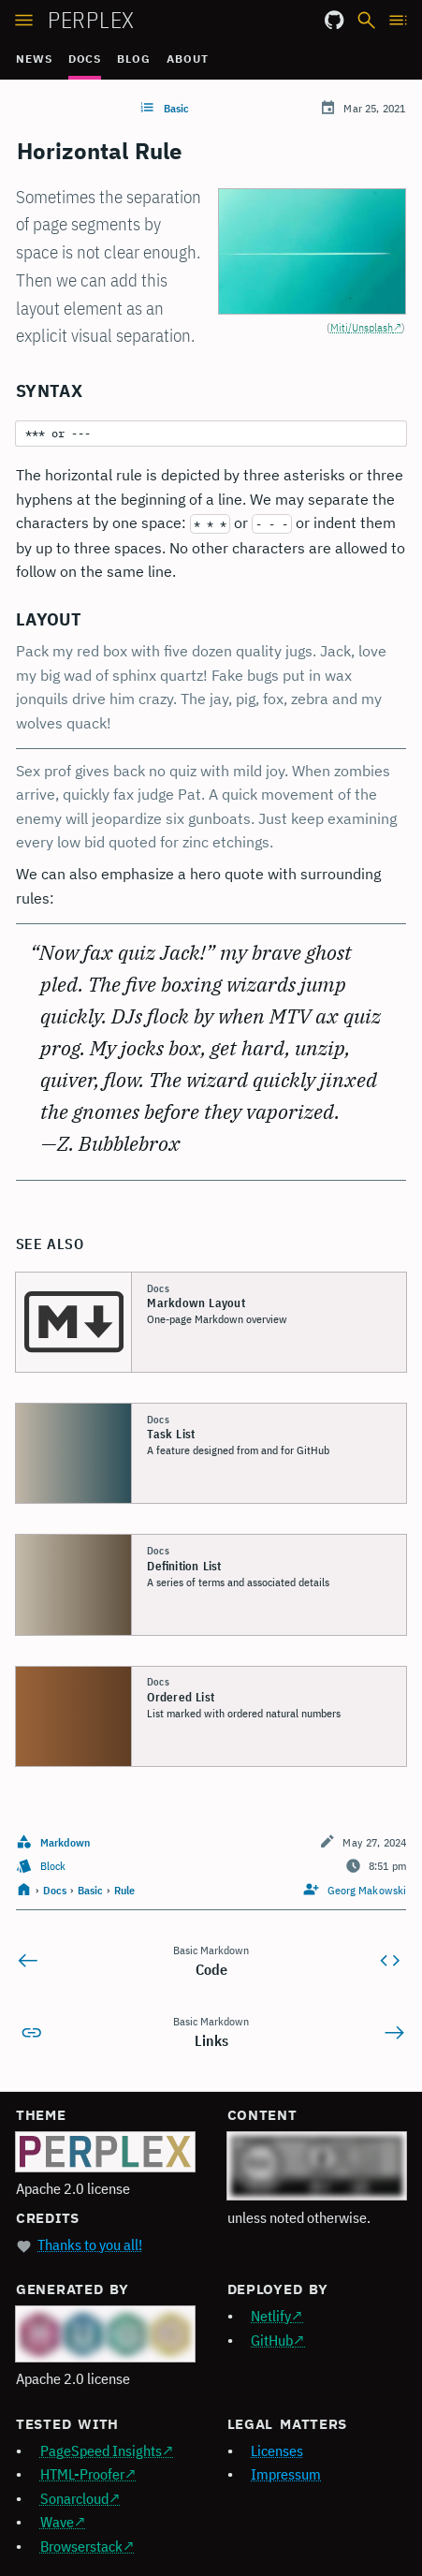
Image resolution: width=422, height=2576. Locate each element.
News (34, 59)
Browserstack (81, 2546)
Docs (85, 59)
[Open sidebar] (24, 18)
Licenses (277, 2450)
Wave (57, 2521)
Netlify (271, 2315)
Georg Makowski (366, 1890)
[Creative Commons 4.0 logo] (316, 2166)
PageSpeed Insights (101, 2450)
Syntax (49, 390)
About (188, 59)
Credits (48, 2218)
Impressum (286, 2474)
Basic (176, 108)
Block (52, 1866)
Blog (134, 59)
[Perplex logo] (105, 2151)
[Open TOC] (399, 18)
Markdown (65, 1842)
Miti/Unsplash (361, 327)
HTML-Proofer (82, 2474)
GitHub (272, 2340)
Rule (124, 1890)
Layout (48, 619)
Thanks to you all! (89, 2244)
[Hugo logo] (105, 2334)
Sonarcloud (74, 2498)
